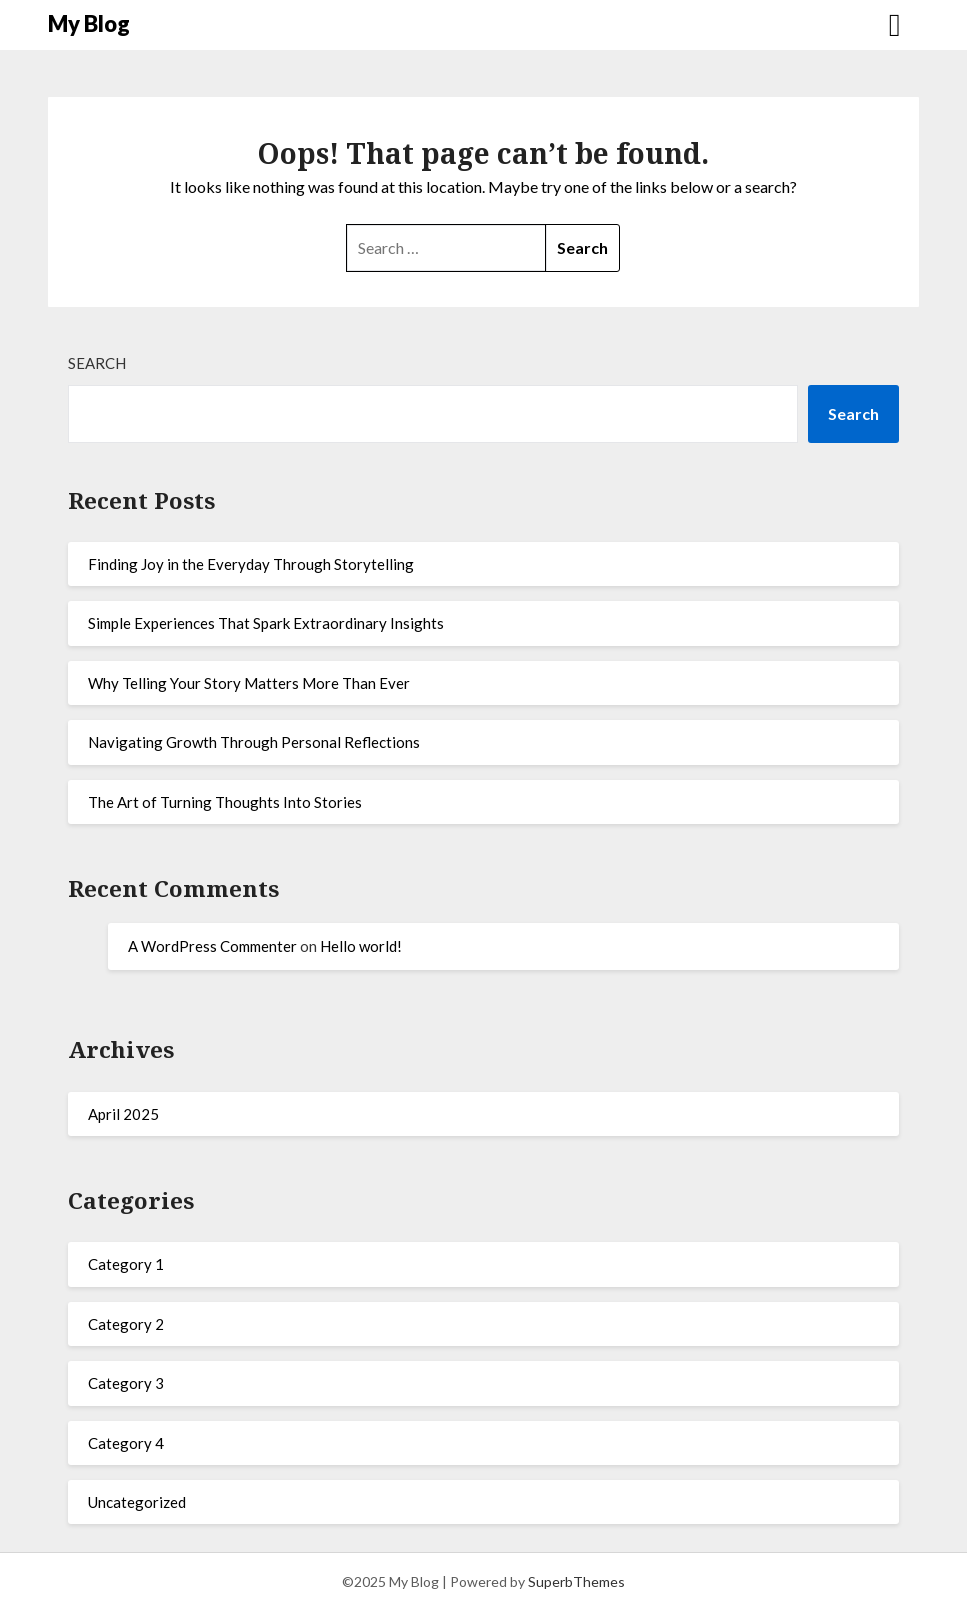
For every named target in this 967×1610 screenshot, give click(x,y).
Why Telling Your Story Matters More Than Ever (249, 683)
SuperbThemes (576, 1581)
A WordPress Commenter (212, 946)
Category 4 (126, 1443)
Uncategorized (137, 1502)
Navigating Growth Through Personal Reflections (254, 742)
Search (97, 363)
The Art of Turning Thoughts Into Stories (225, 802)
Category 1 (126, 1264)
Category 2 (126, 1324)
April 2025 (123, 1114)
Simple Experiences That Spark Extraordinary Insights (266, 623)
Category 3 (126, 1383)
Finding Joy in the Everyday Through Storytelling (251, 564)
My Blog (89, 23)
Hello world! (361, 946)
